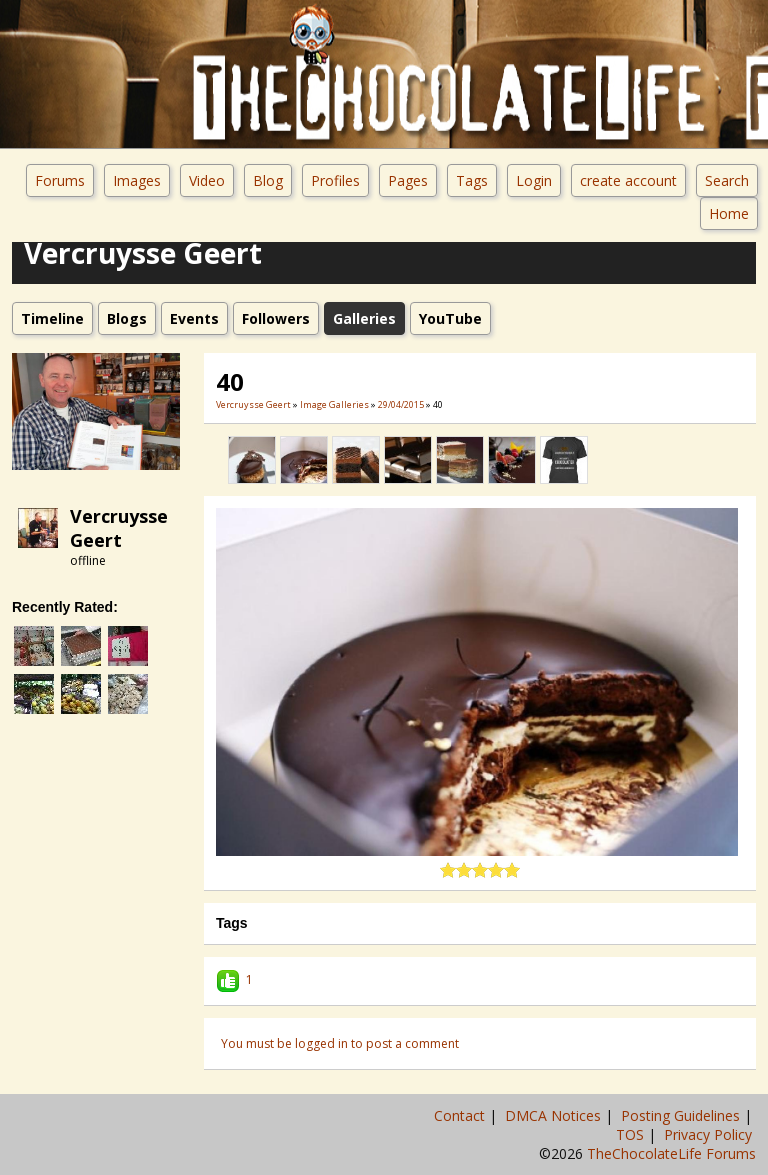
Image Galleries (334, 404)
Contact (461, 1115)
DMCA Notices (555, 1115)
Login (534, 180)
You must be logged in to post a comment (340, 1043)
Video (207, 180)
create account (628, 180)
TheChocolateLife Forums (671, 1153)
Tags (472, 180)
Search (727, 180)
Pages (408, 180)
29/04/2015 (401, 404)
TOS (632, 1134)
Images (137, 180)
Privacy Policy (710, 1134)
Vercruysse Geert (119, 528)
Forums (60, 180)
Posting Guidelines (682, 1115)
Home (729, 213)
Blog (268, 180)
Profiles (335, 180)
